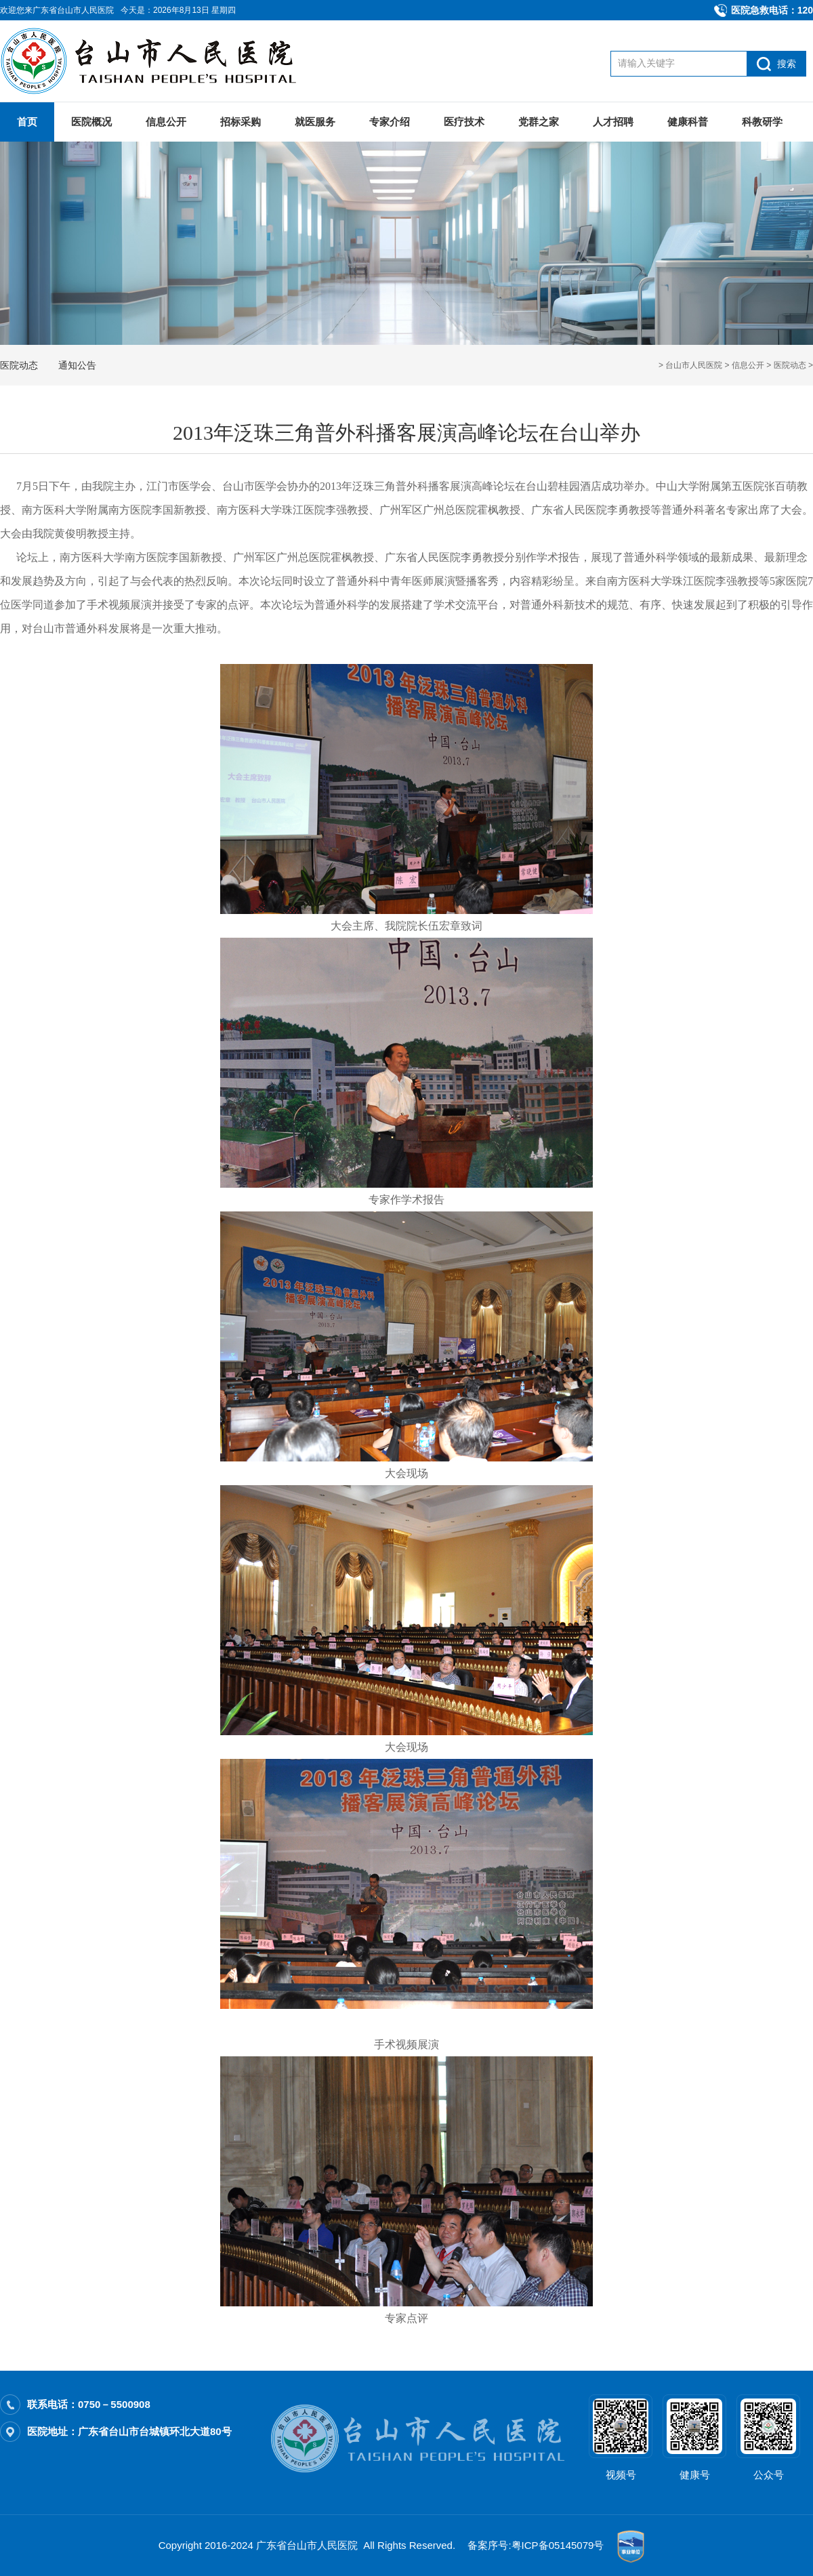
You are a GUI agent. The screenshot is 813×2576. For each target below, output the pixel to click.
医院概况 (91, 121)
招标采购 (240, 121)
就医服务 (315, 121)
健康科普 (687, 121)
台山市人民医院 (693, 365)
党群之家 (538, 121)
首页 (27, 121)
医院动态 (790, 365)
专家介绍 (389, 121)
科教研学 (762, 121)
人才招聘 (613, 121)
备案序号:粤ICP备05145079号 (535, 2545)
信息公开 (166, 121)
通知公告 (77, 365)
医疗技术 (464, 121)
